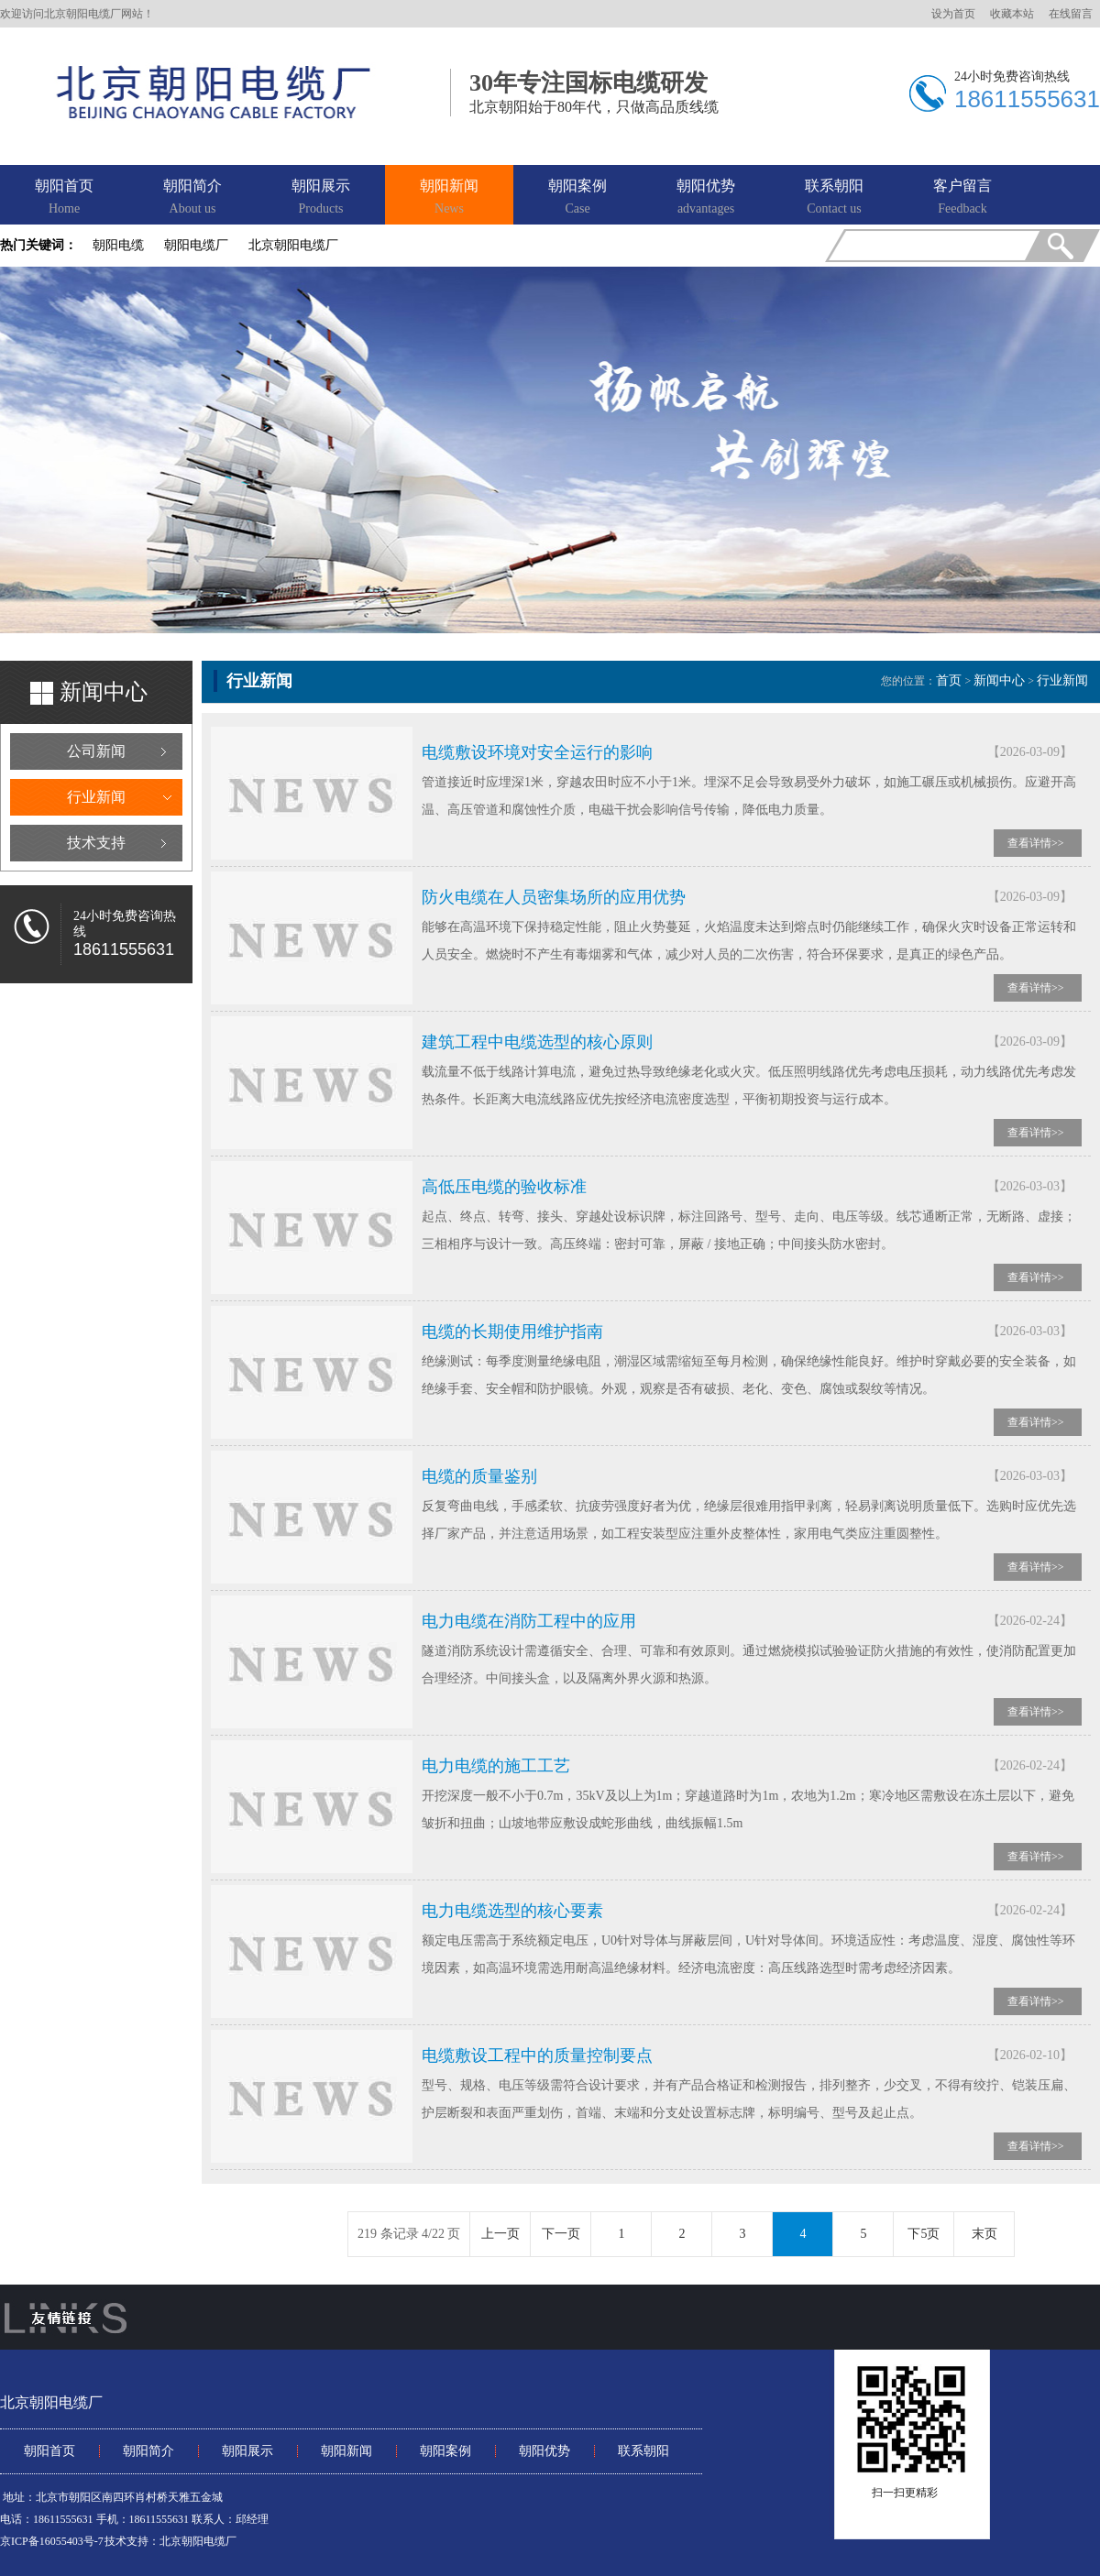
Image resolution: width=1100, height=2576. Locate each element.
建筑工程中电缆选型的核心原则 (537, 1042)
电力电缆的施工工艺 (496, 1766)
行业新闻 (96, 797)
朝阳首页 (64, 198)
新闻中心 (999, 680)
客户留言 (962, 198)
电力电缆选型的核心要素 (512, 1911)
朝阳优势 (705, 198)
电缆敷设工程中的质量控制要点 (537, 2055)
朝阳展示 (321, 198)
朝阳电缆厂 (196, 245)
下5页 (924, 2234)
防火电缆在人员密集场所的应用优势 (554, 897)
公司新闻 (96, 751)
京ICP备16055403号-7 (52, 2541)
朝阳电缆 (118, 245)
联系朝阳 (834, 198)
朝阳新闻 (449, 198)
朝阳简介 (192, 198)
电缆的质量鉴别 (479, 1476)
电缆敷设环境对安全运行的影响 (537, 752)
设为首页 (953, 13)
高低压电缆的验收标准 (504, 1187)
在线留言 (1071, 13)
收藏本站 (1012, 13)
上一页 (500, 2234)
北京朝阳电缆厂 (293, 245)
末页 (984, 2234)
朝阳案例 (577, 198)
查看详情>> (1035, 843)
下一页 (561, 2234)
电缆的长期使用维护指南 (512, 1331)
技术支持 (96, 842)
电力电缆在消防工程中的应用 (529, 1621)
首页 (949, 680)
